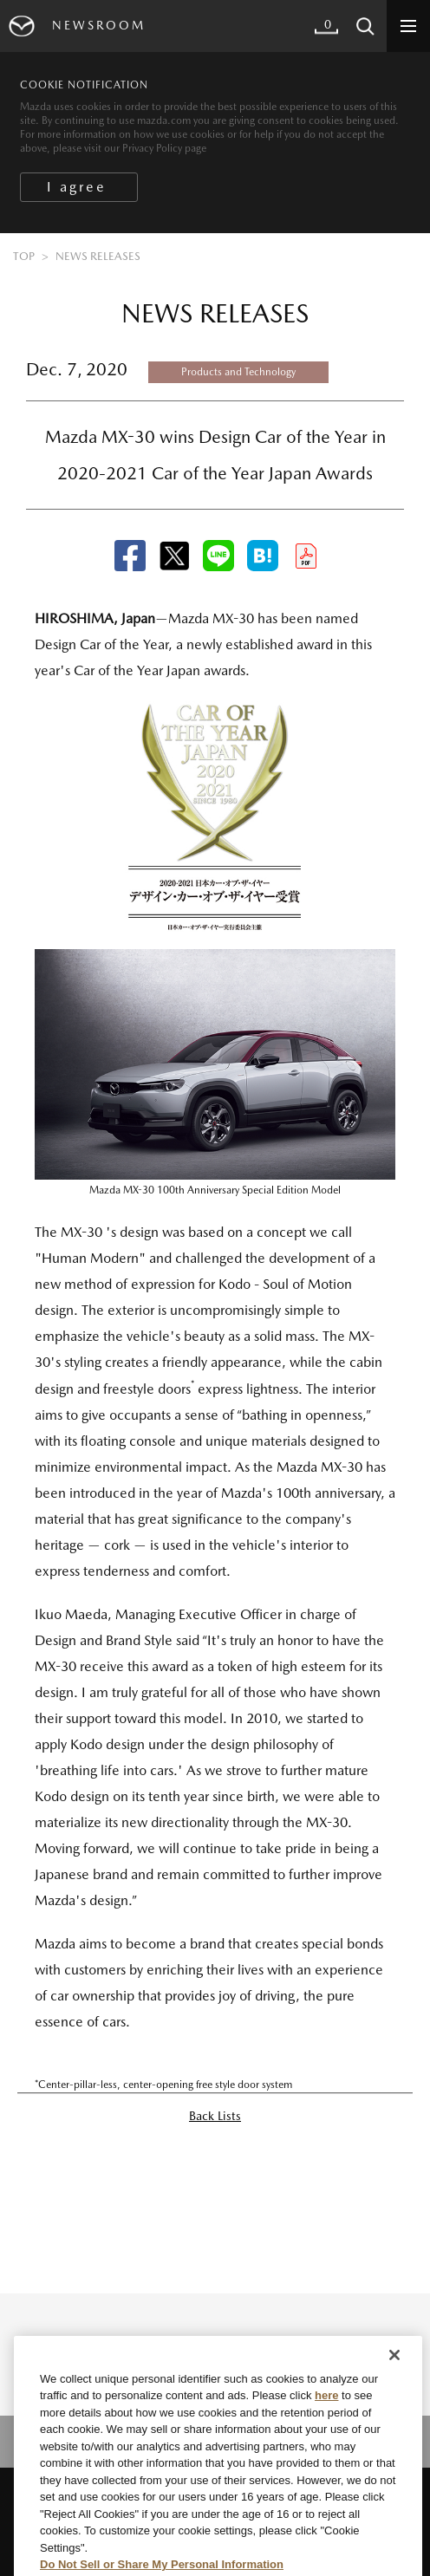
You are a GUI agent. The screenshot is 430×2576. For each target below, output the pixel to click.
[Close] (394, 2376)
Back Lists (215, 2116)
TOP (24, 256)
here (326, 2416)
